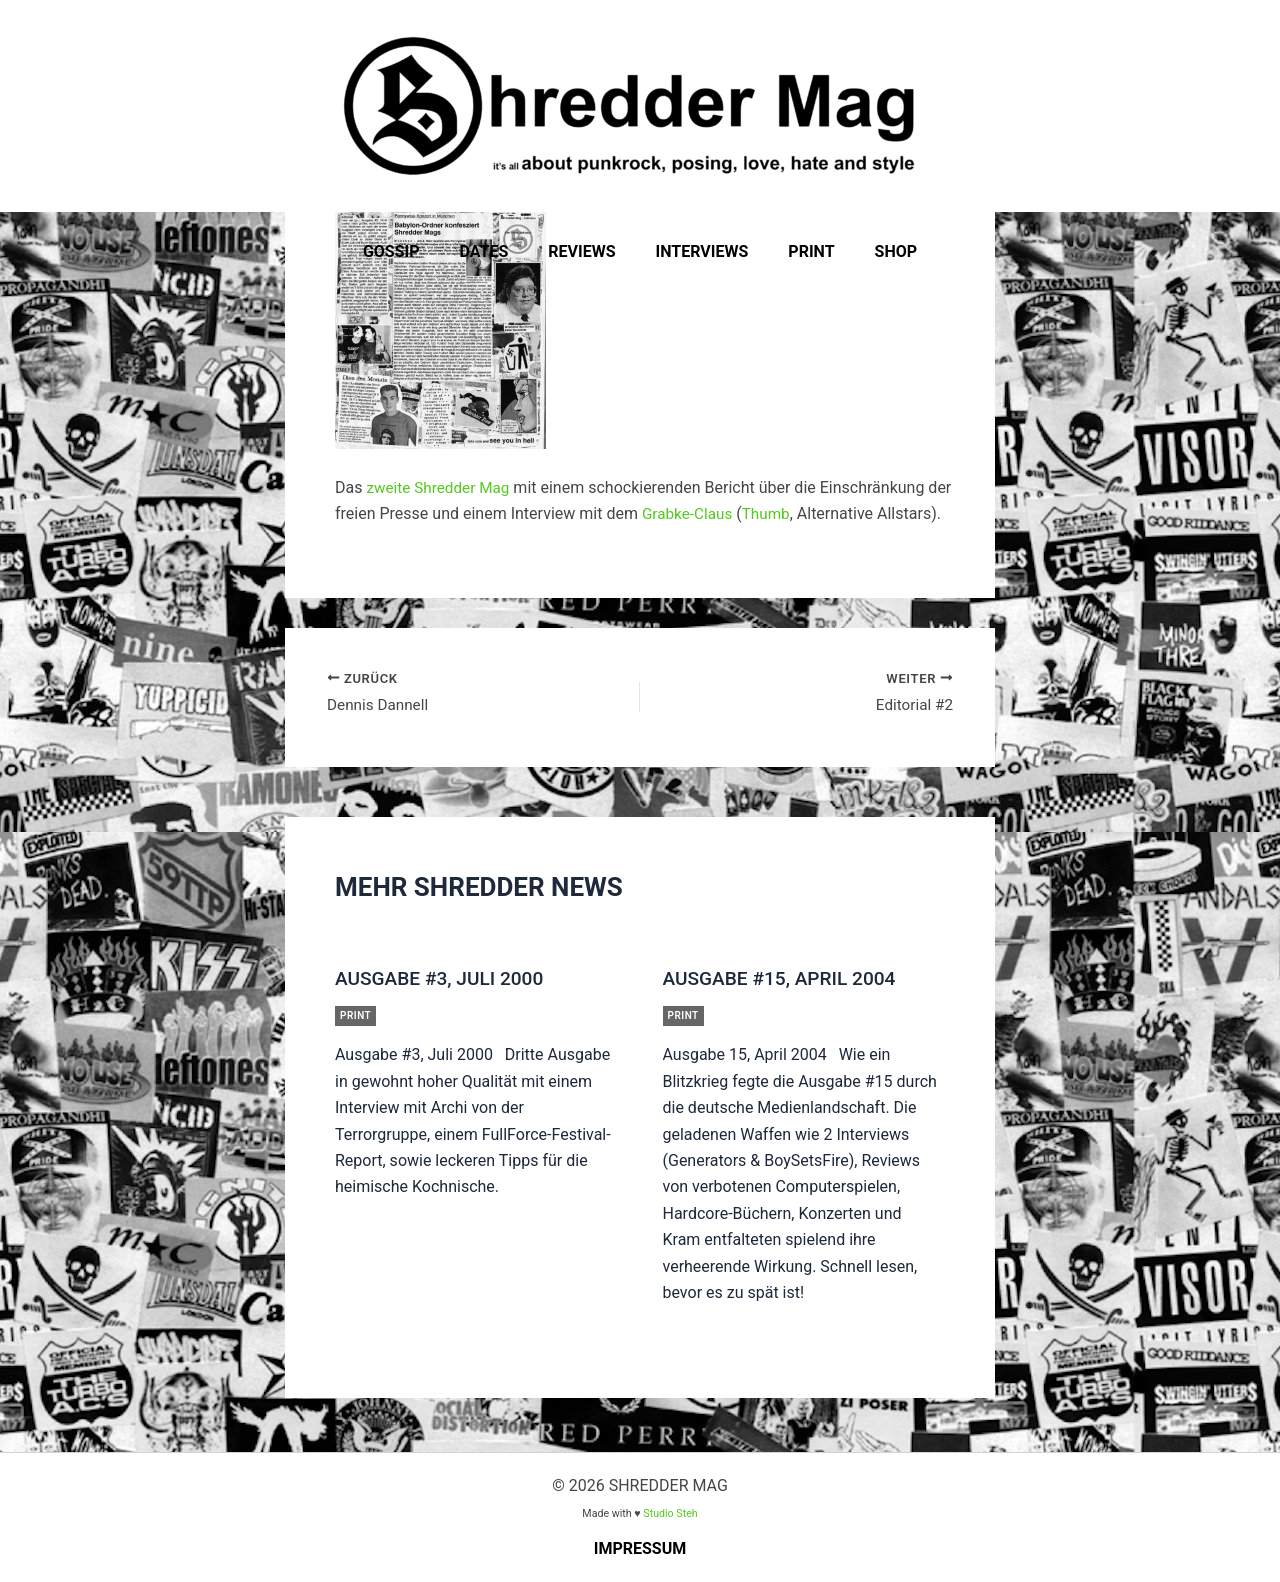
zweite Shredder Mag (441, 487)
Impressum (640, 1548)
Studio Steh (670, 1513)
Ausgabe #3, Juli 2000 (444, 982)
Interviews (698, 251)
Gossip (411, 251)
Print (799, 251)
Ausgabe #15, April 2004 (785, 982)
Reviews (585, 251)
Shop (876, 251)
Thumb (771, 513)
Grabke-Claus (689, 513)
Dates (496, 251)
